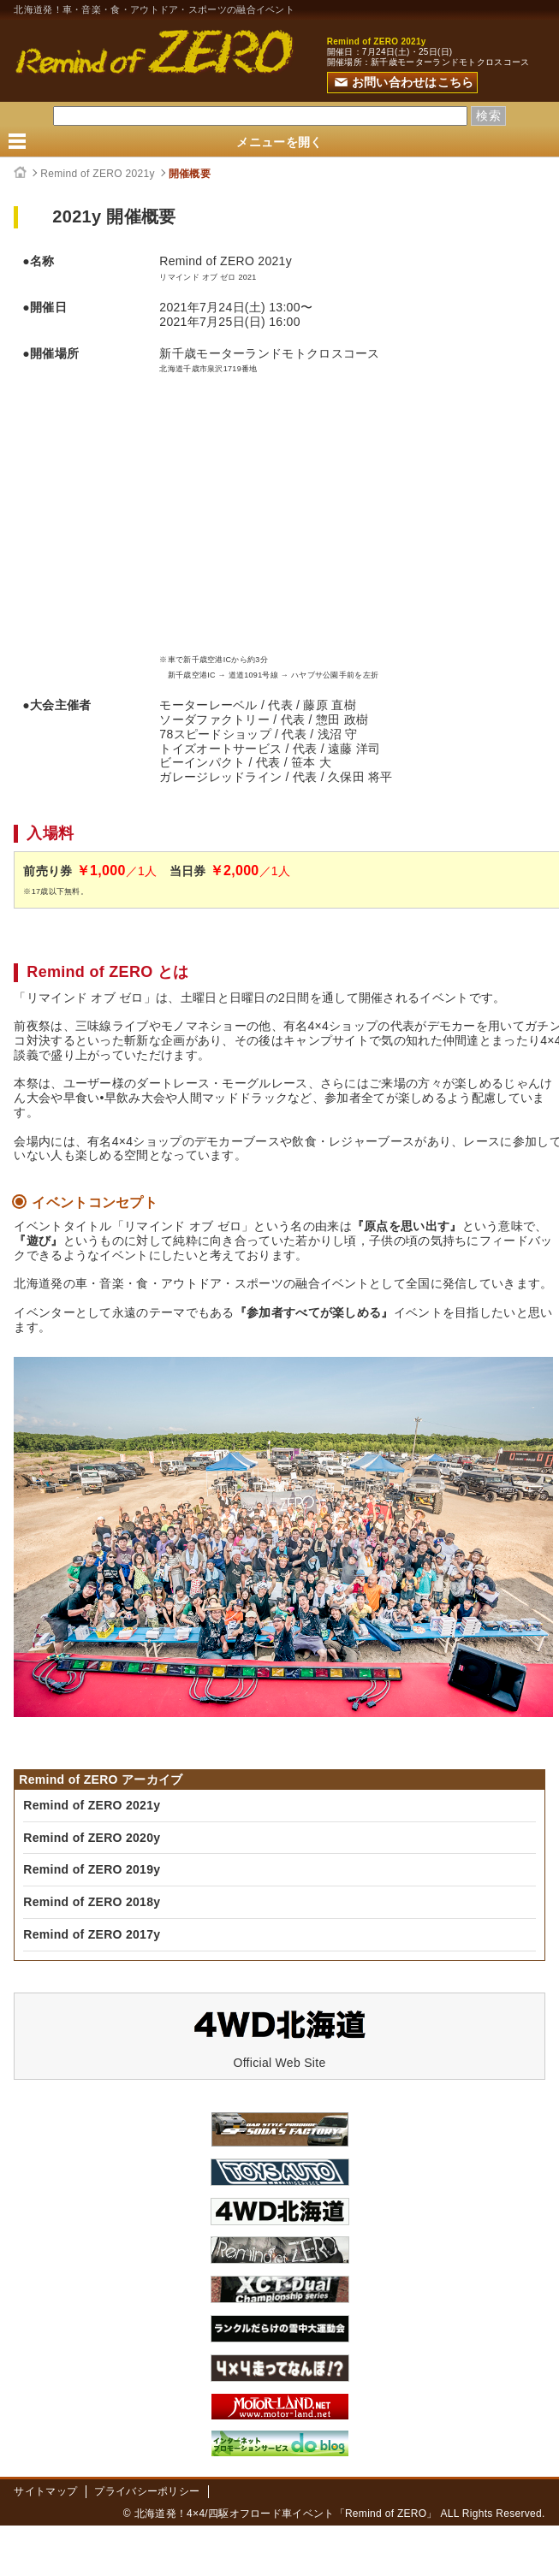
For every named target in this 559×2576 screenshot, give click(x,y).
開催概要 (190, 174)
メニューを (279, 142)
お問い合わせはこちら (404, 82)
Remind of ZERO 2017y (91, 1934)
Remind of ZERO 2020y (91, 1838)
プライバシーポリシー (146, 2491)
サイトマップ (45, 2491)
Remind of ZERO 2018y (91, 1902)
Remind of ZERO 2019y (91, 1869)
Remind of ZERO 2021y (97, 174)
